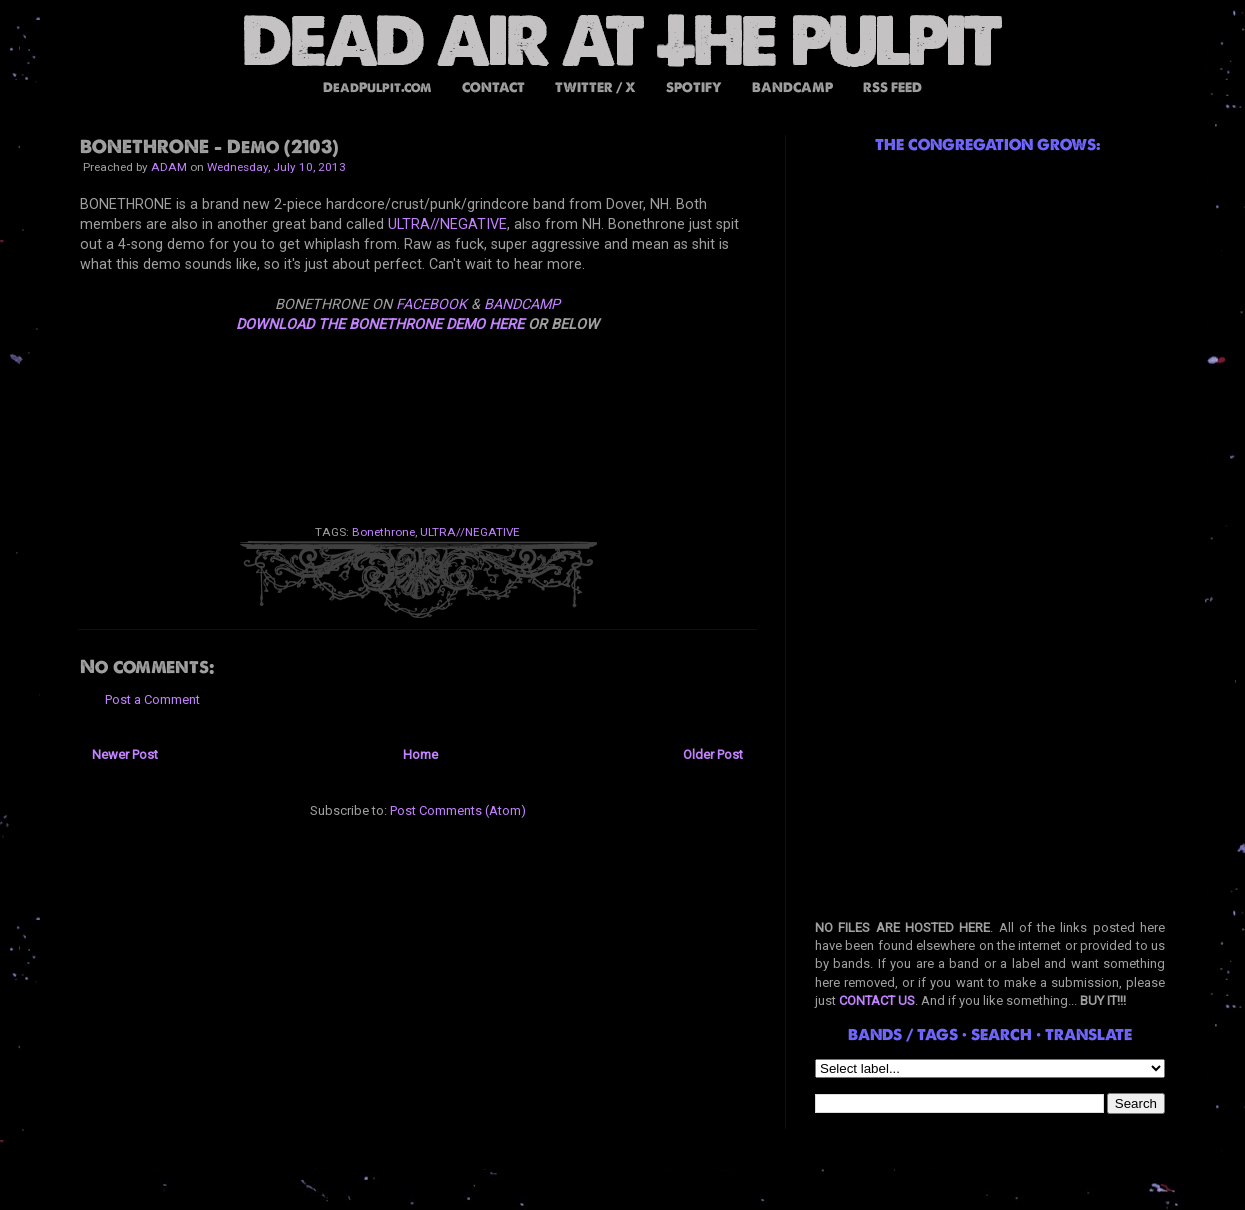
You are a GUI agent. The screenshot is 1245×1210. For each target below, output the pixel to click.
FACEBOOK (431, 304)
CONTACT (493, 87)
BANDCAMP (792, 87)
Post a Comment (152, 699)
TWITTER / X (595, 87)
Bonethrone (383, 532)
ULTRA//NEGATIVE (447, 224)
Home (420, 754)
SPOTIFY (694, 87)
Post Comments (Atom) (458, 810)
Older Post (713, 754)
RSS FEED (892, 87)
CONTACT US (877, 1000)
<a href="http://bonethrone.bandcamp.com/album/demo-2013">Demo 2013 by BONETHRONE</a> (417, 414)
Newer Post (125, 754)
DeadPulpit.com (377, 87)
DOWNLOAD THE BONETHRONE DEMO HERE (380, 324)
